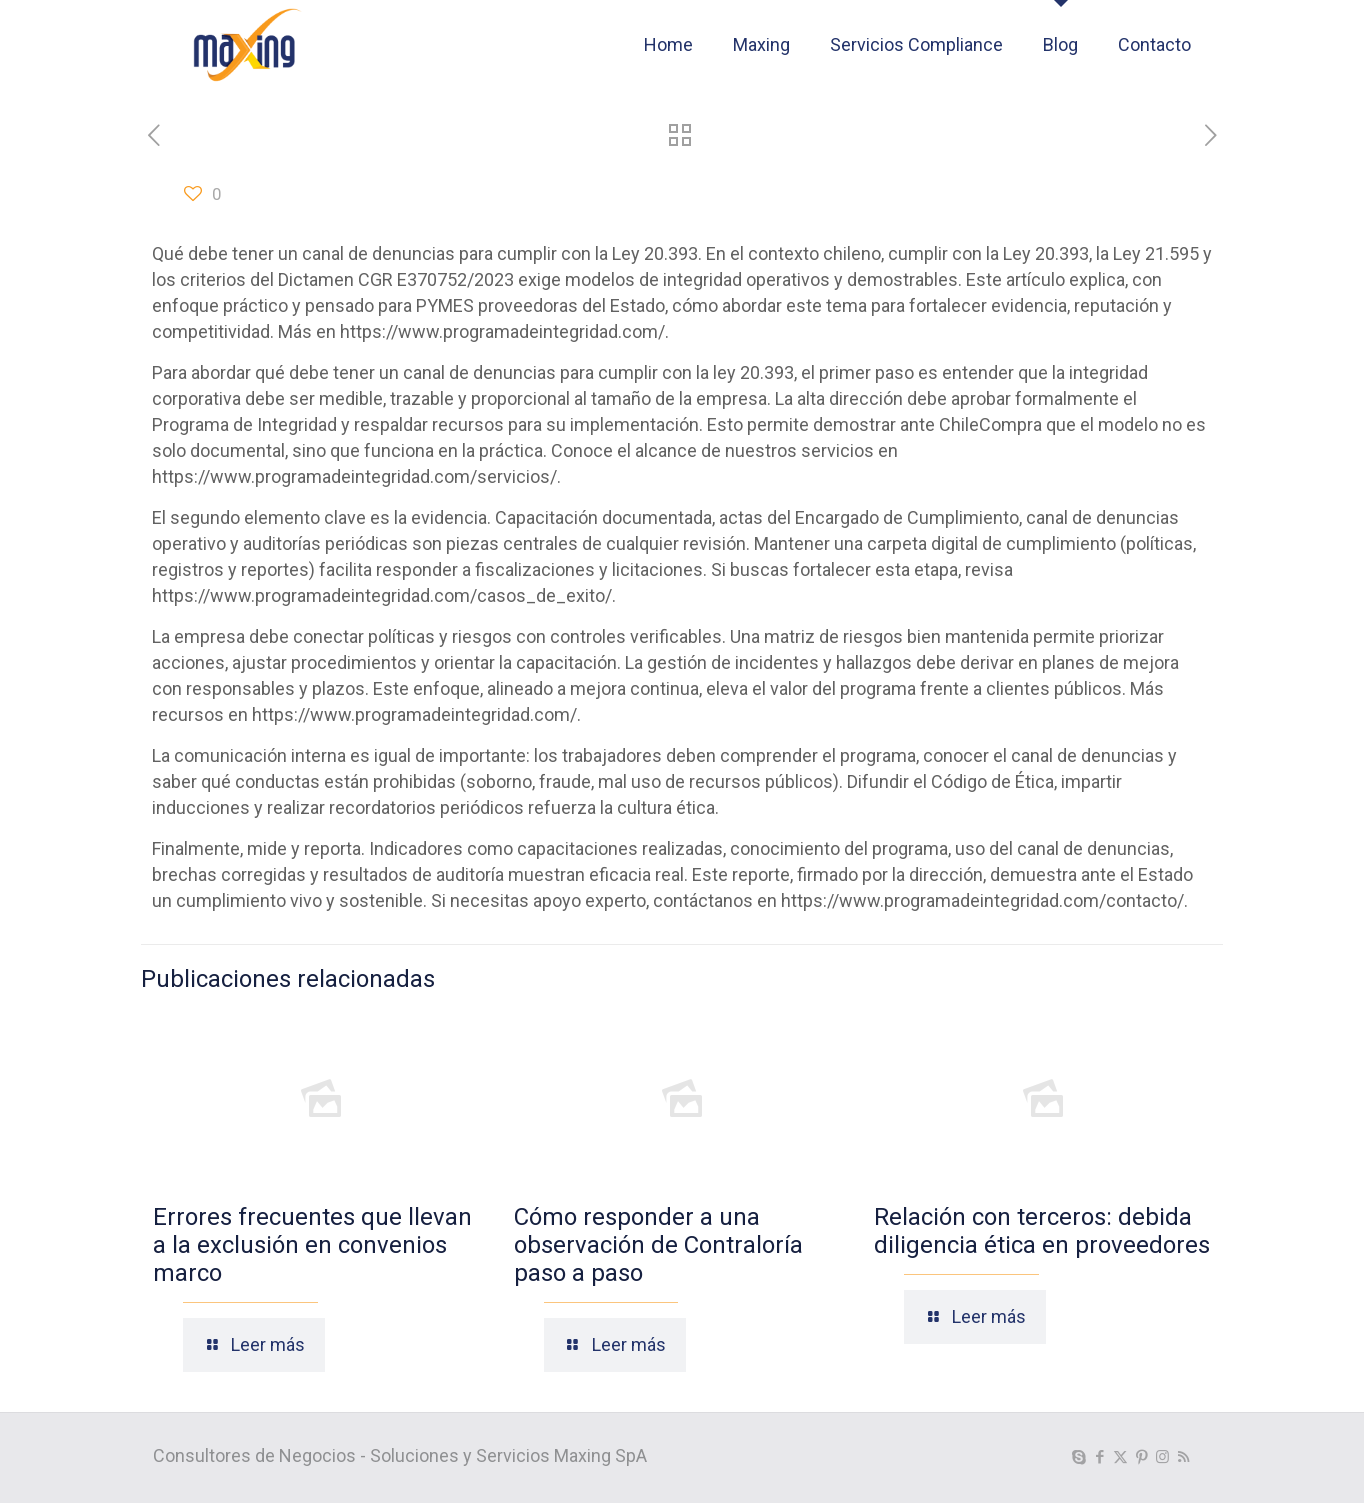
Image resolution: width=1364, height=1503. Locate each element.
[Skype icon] (1078, 1457)
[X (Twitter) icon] (1120, 1457)
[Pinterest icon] (1141, 1457)
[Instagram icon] (1162, 1457)
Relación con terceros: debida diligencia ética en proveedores (1042, 1231)
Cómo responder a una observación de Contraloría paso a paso (658, 1245)
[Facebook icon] (1099, 1457)
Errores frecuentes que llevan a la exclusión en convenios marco (312, 1245)
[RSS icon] (1183, 1457)
